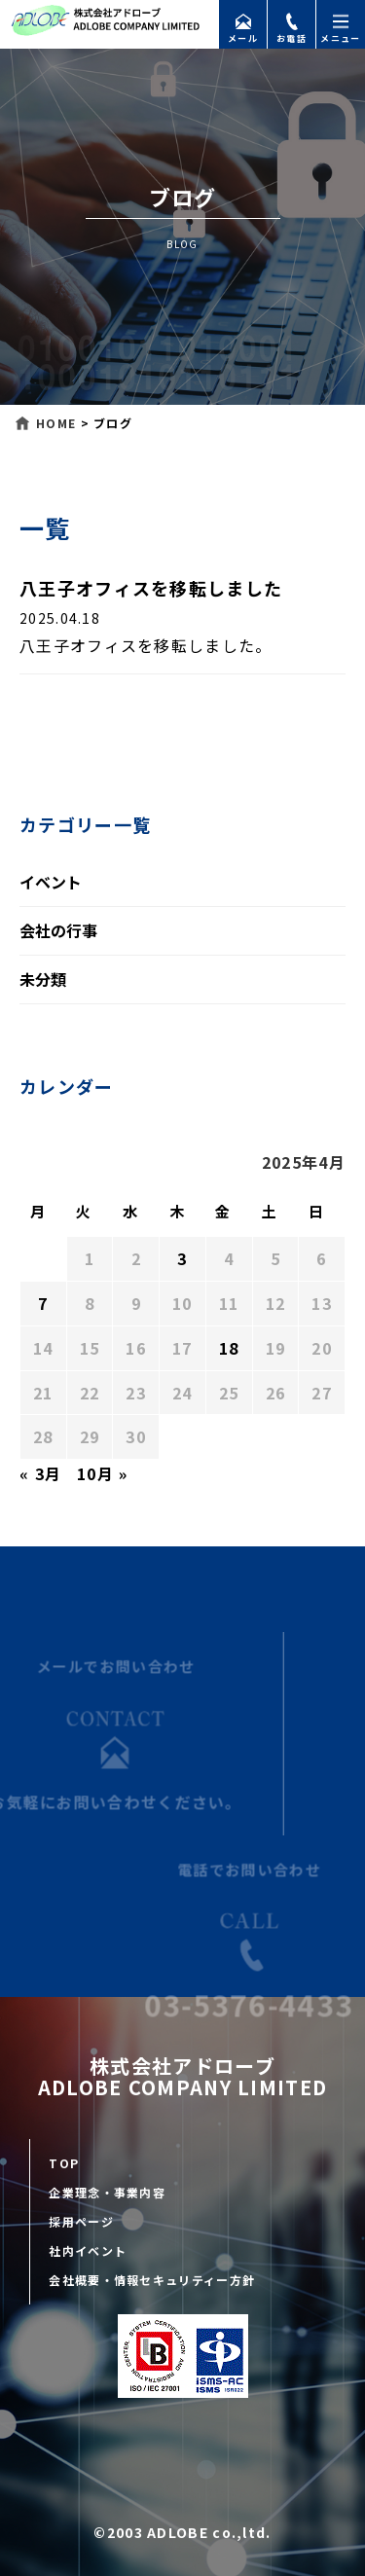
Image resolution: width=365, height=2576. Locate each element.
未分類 (42, 979)
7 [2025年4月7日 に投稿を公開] (43, 1303)
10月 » (102, 1473)
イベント (50, 881)
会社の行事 (58, 930)
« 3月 (40, 1473)
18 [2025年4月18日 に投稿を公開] (229, 1348)
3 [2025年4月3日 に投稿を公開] (182, 1258)
